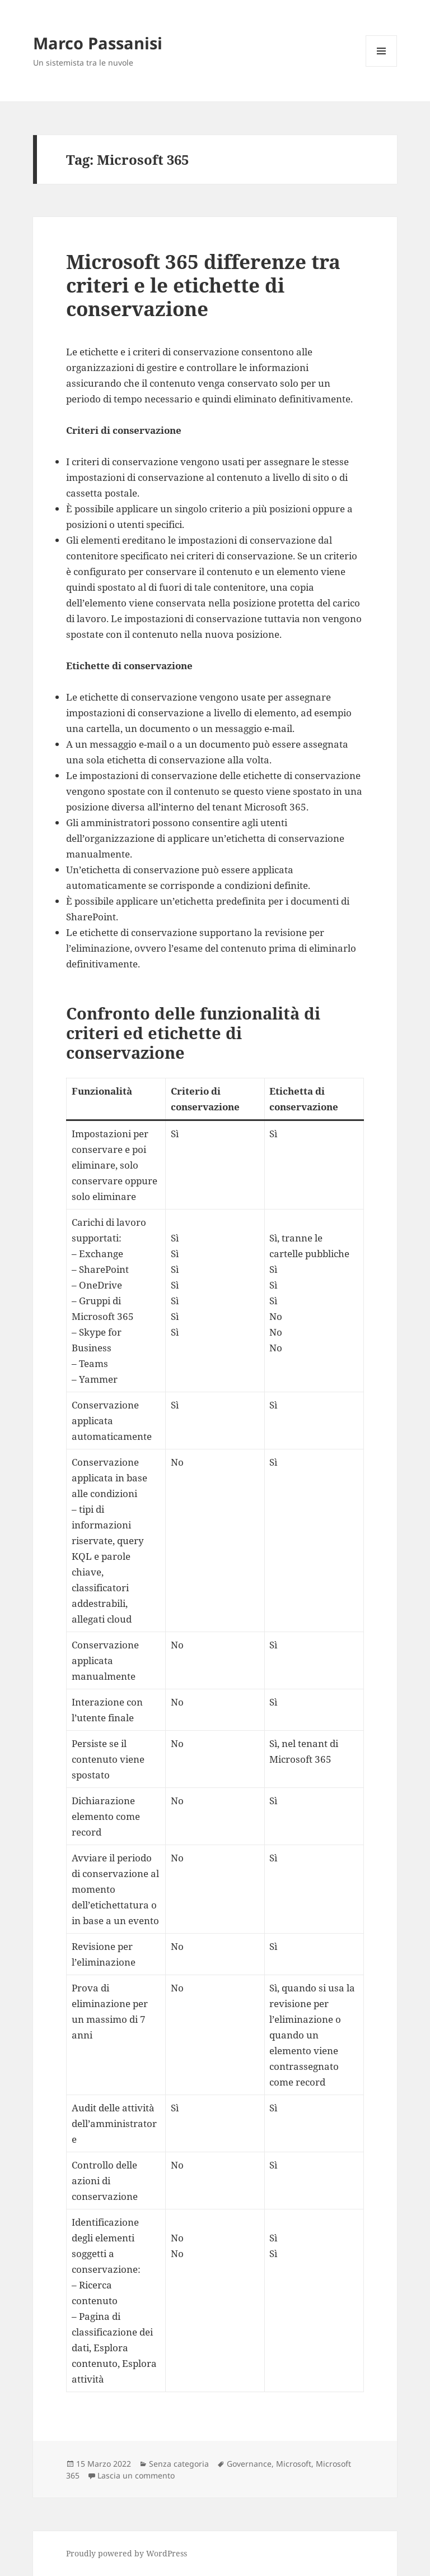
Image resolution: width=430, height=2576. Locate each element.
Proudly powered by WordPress (126, 2553)
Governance (249, 2463)
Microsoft (293, 2463)
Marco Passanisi (97, 43)
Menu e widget (381, 66)
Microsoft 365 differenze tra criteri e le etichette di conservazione (203, 285)
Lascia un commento (136, 2475)
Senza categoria (179, 2463)
